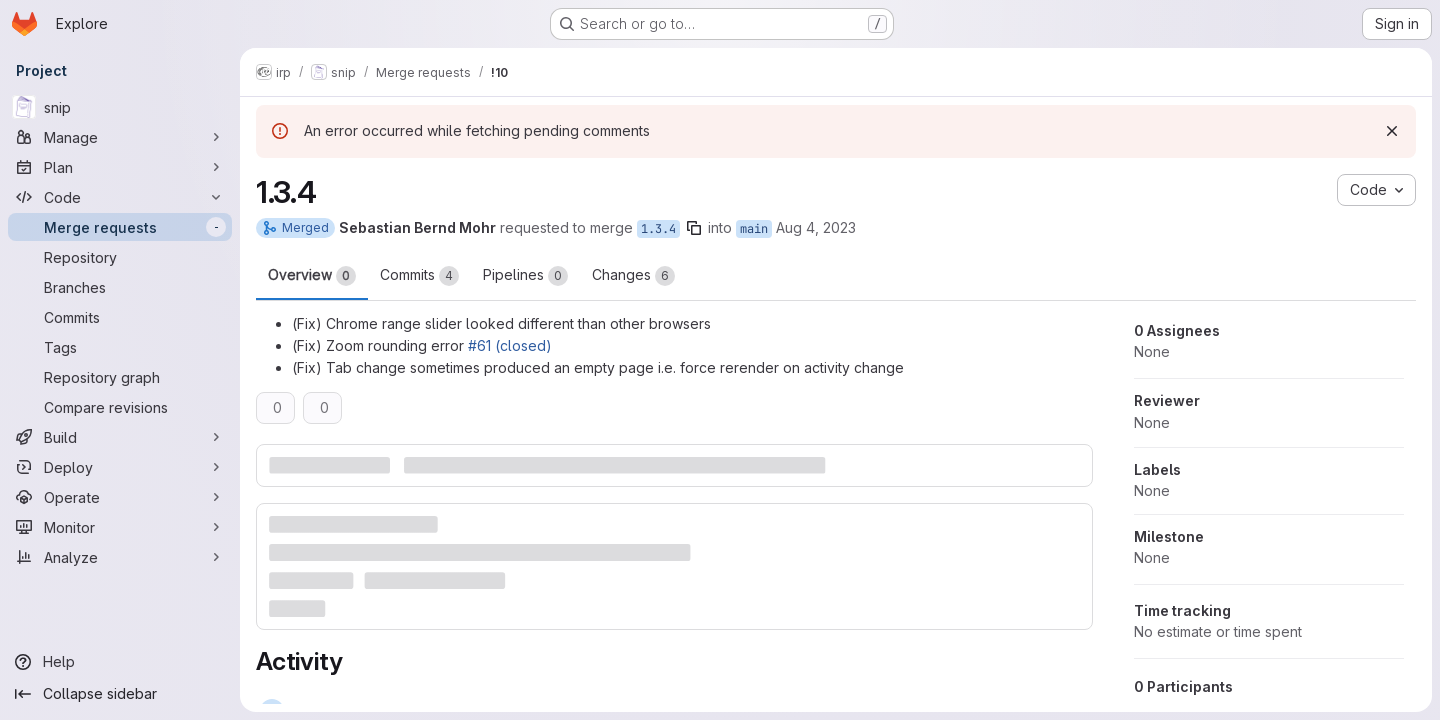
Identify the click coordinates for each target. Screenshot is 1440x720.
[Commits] (120, 317)
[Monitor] (120, 527)
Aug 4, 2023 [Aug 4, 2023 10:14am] (816, 227)
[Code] (120, 197)
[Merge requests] (120, 227)
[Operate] (120, 497)
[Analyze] (120, 557)
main (754, 229)
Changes (633, 276)
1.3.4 (658, 229)
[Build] (120, 437)
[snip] (120, 107)
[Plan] (120, 167)
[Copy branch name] (694, 228)
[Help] (120, 662)
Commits (419, 276)
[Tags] (120, 347)
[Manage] (120, 137)
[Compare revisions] (120, 407)
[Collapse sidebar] (120, 694)
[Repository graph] (120, 377)
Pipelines (525, 276)
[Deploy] (120, 467)
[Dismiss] (1392, 131)
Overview (312, 276)
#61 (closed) (510, 345)
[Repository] (120, 257)
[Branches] (120, 287)
